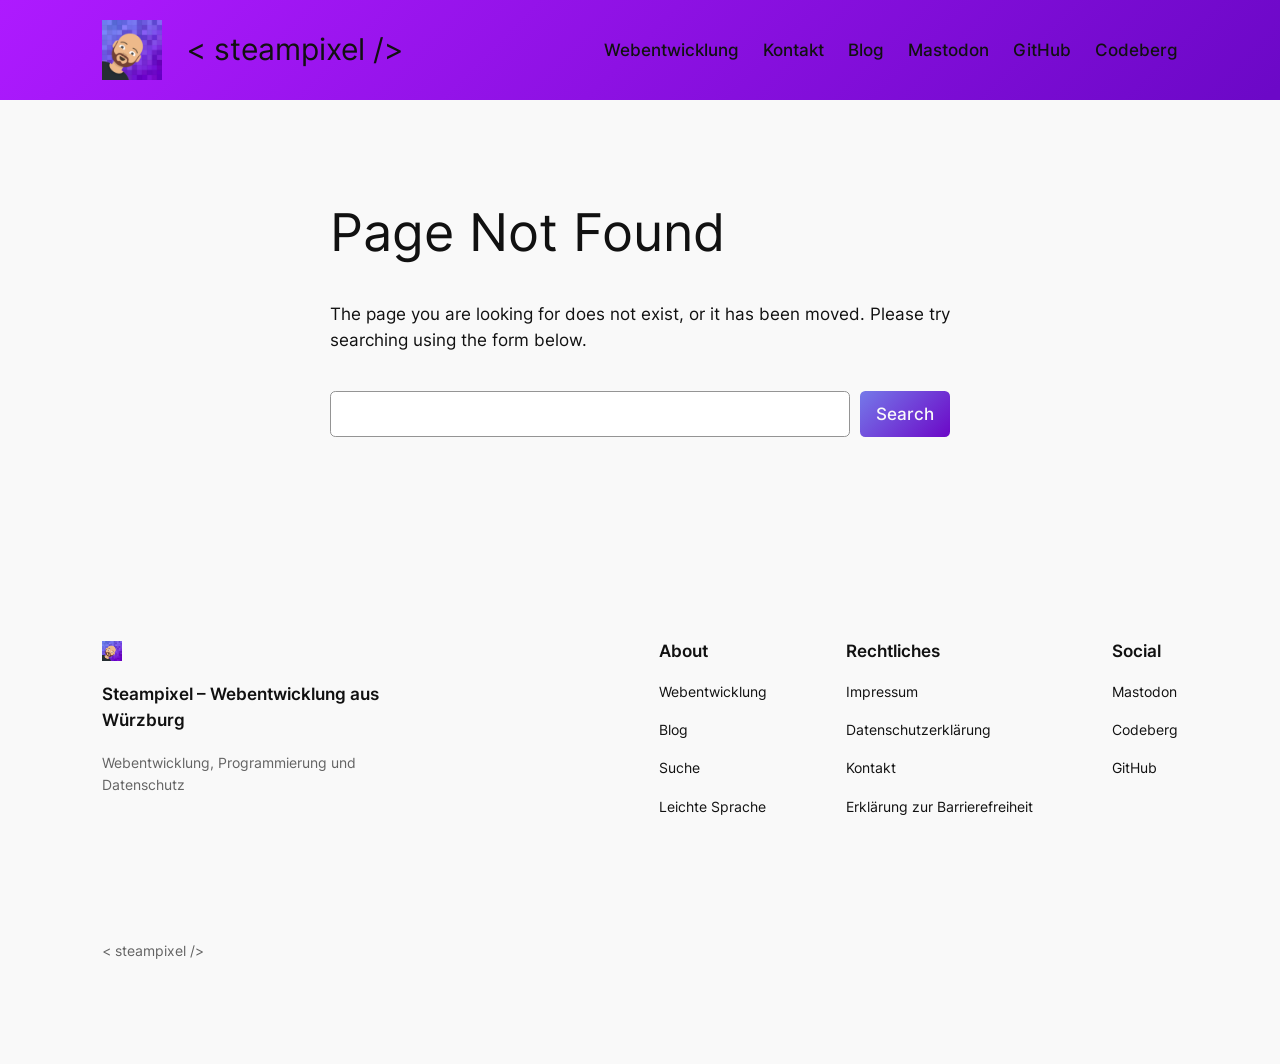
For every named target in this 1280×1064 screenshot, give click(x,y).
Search (905, 414)
